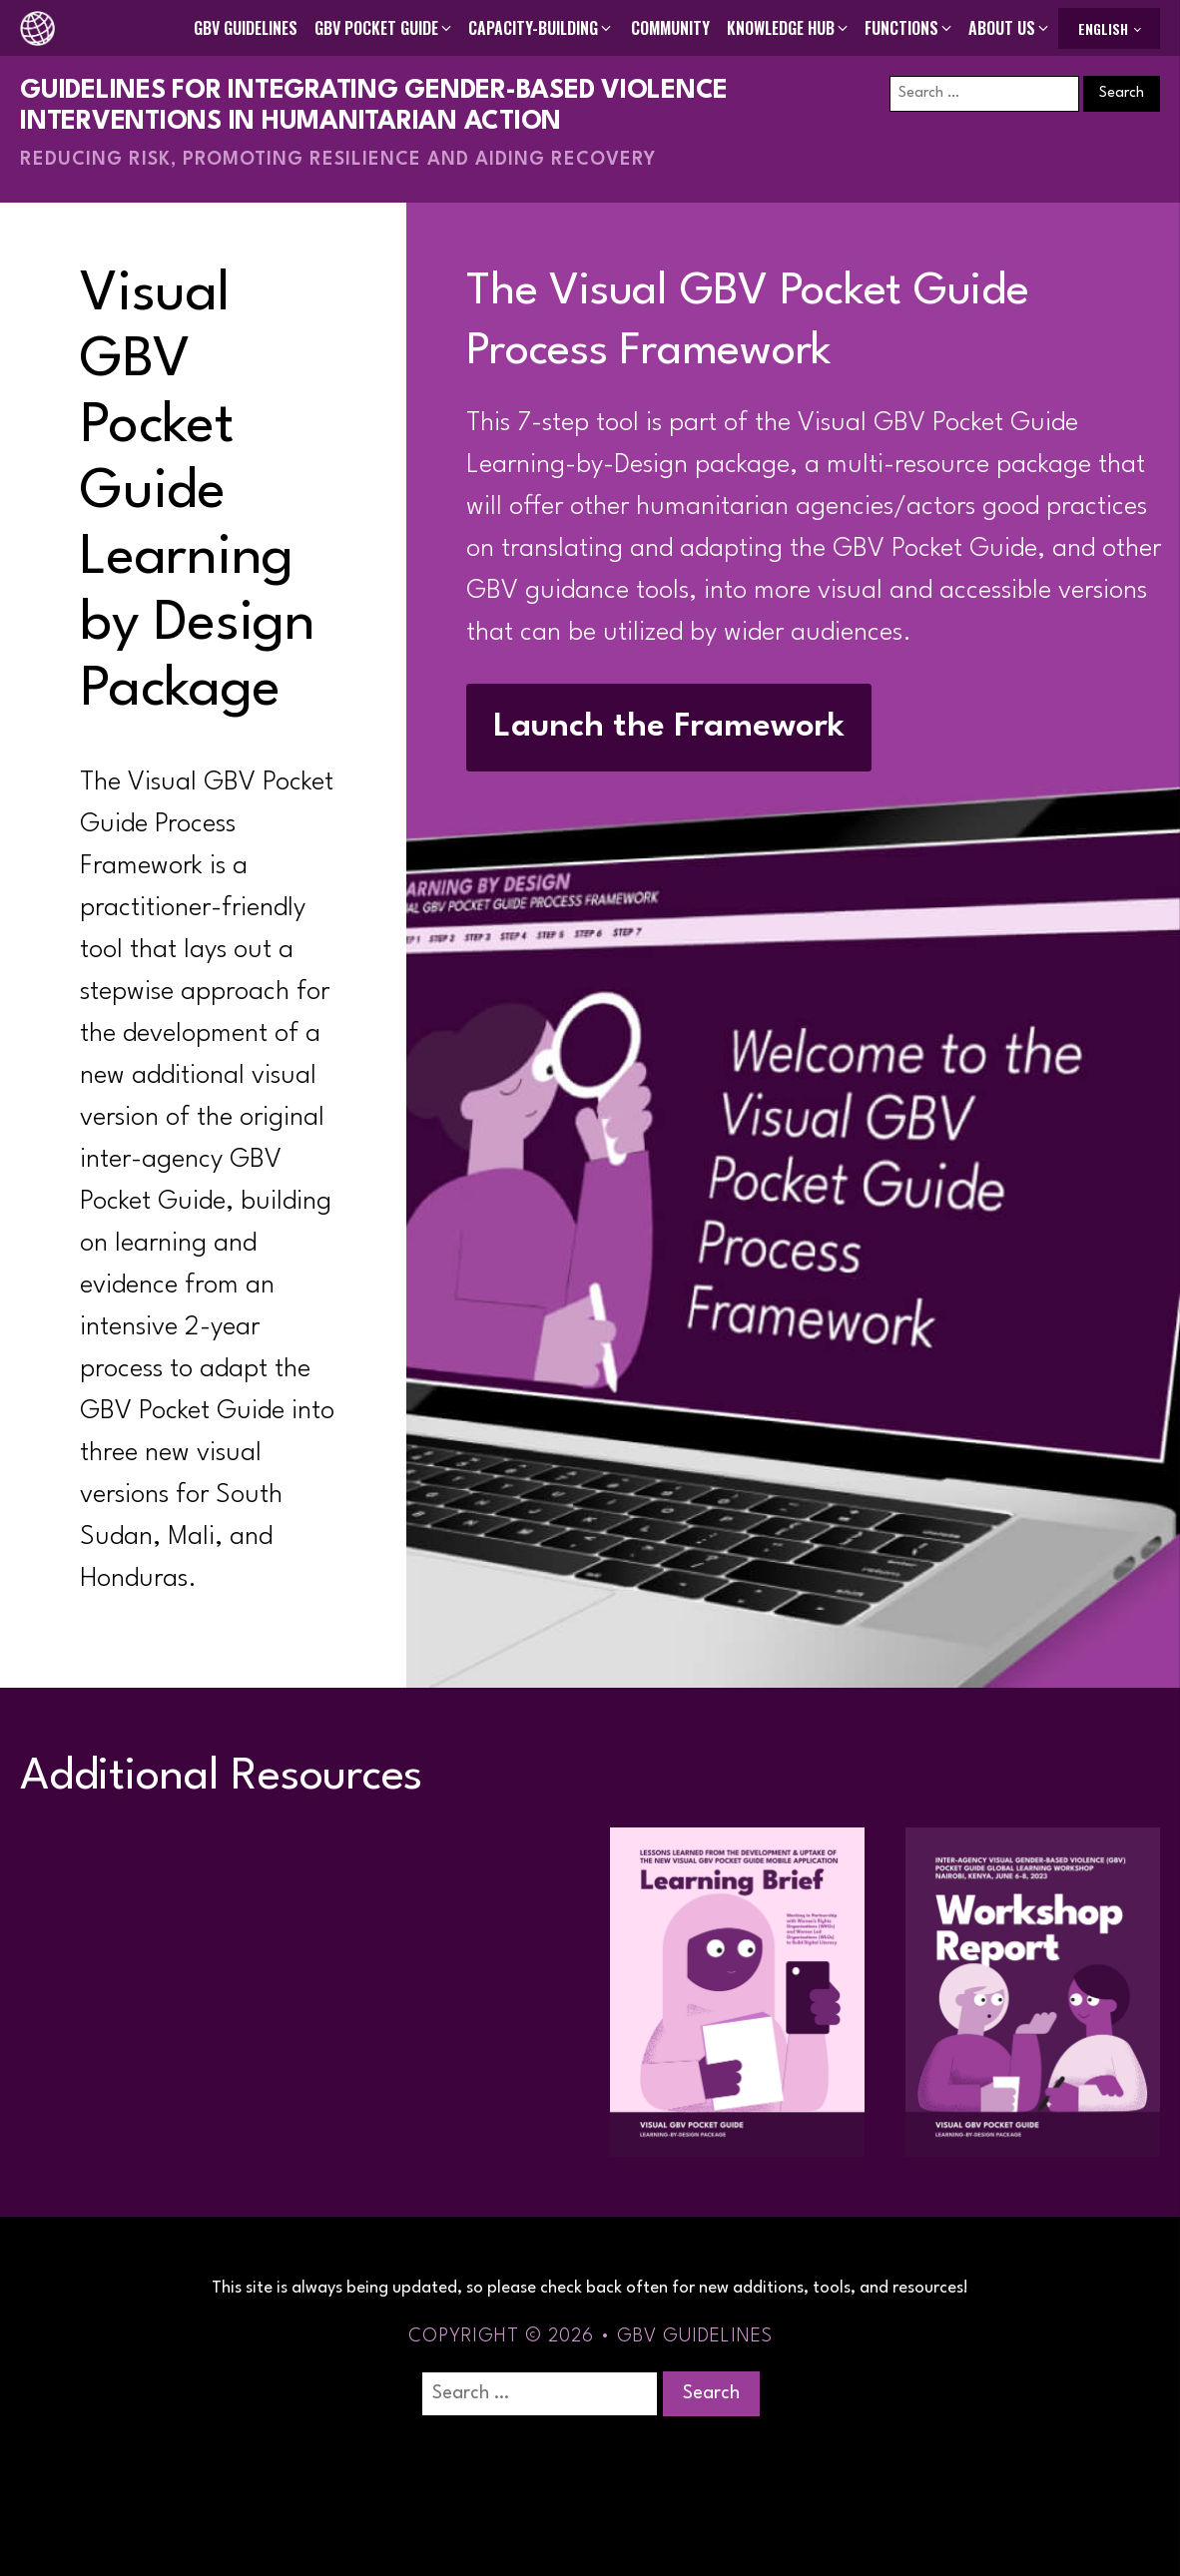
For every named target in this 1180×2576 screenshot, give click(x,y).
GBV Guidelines (245, 28)
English (1103, 28)
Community (670, 28)
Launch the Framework (669, 727)
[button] (384, 28)
